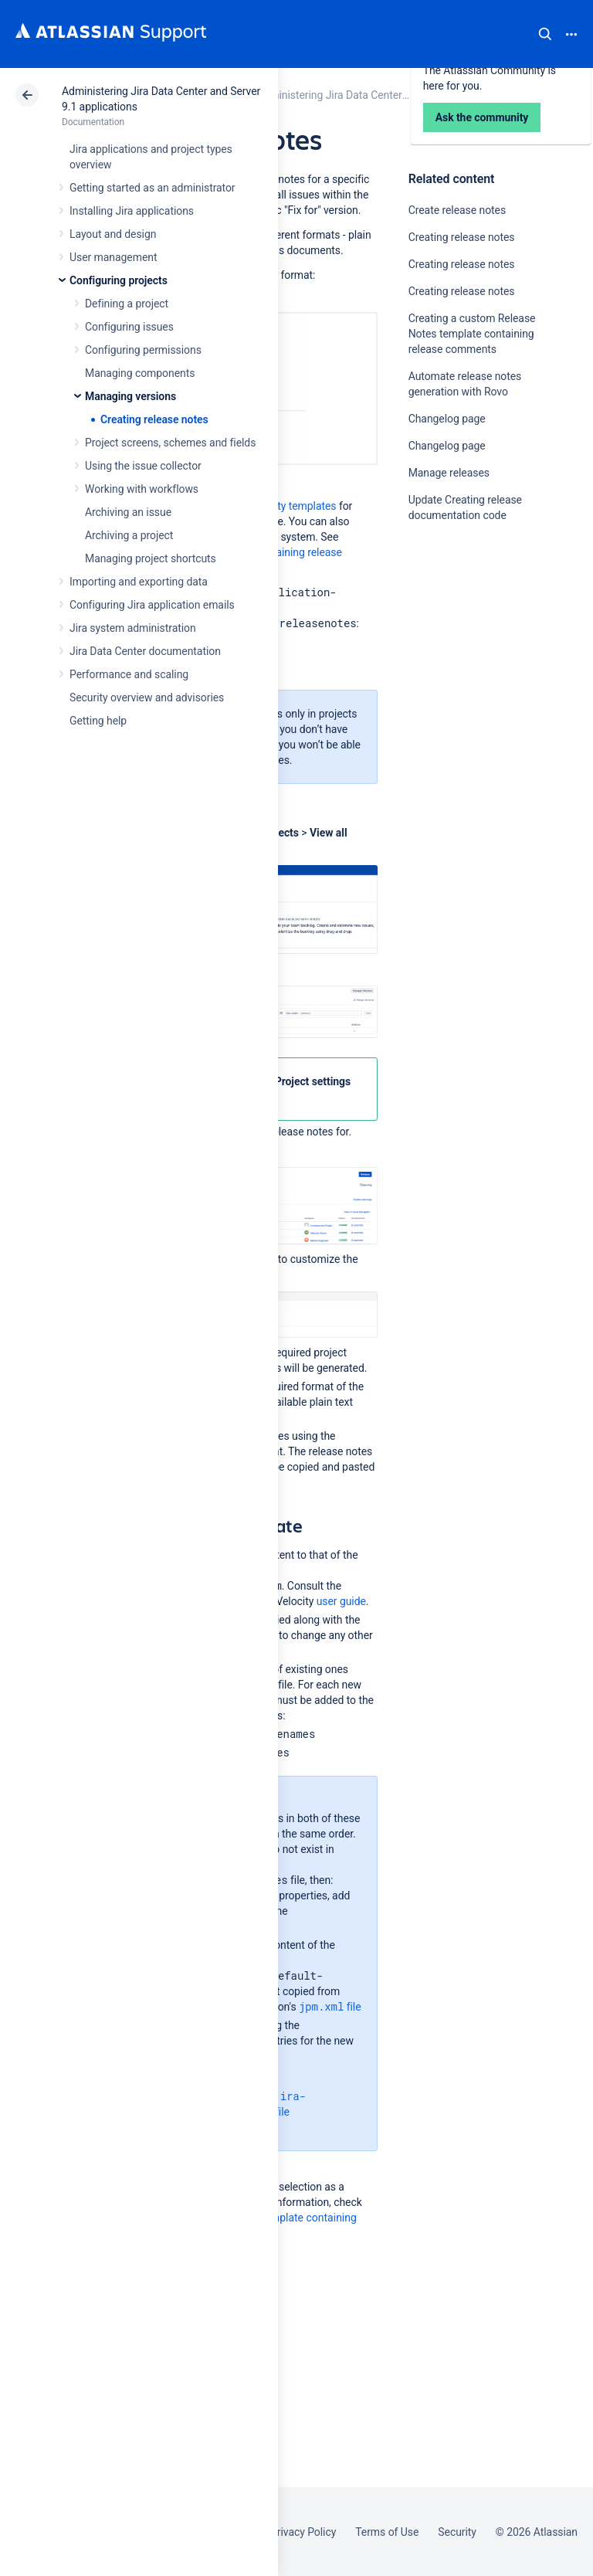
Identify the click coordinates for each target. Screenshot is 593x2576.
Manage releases (449, 473)
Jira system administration (132, 628)
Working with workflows (141, 489)
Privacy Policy (303, 2532)
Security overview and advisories (146, 697)
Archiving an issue (128, 512)
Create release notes (457, 210)
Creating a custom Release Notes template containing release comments (472, 333)
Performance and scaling (128, 674)
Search (545, 34)
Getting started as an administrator (152, 188)
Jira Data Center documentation (145, 651)
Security (457, 2532)
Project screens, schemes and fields (170, 442)
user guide (341, 1601)
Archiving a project (129, 535)
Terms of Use (386, 2532)
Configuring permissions (143, 350)
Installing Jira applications (131, 211)
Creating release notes (154, 419)
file (330, 2006)
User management (113, 257)
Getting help (98, 720)
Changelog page (447, 418)
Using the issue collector (143, 466)
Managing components (140, 373)
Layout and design (112, 234)
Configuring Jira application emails (152, 605)
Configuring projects (118, 280)
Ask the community (462, 666)
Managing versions (130, 396)
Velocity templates (293, 506)
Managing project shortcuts (150, 558)
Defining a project (126, 303)
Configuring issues (129, 327)
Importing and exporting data (138, 581)
